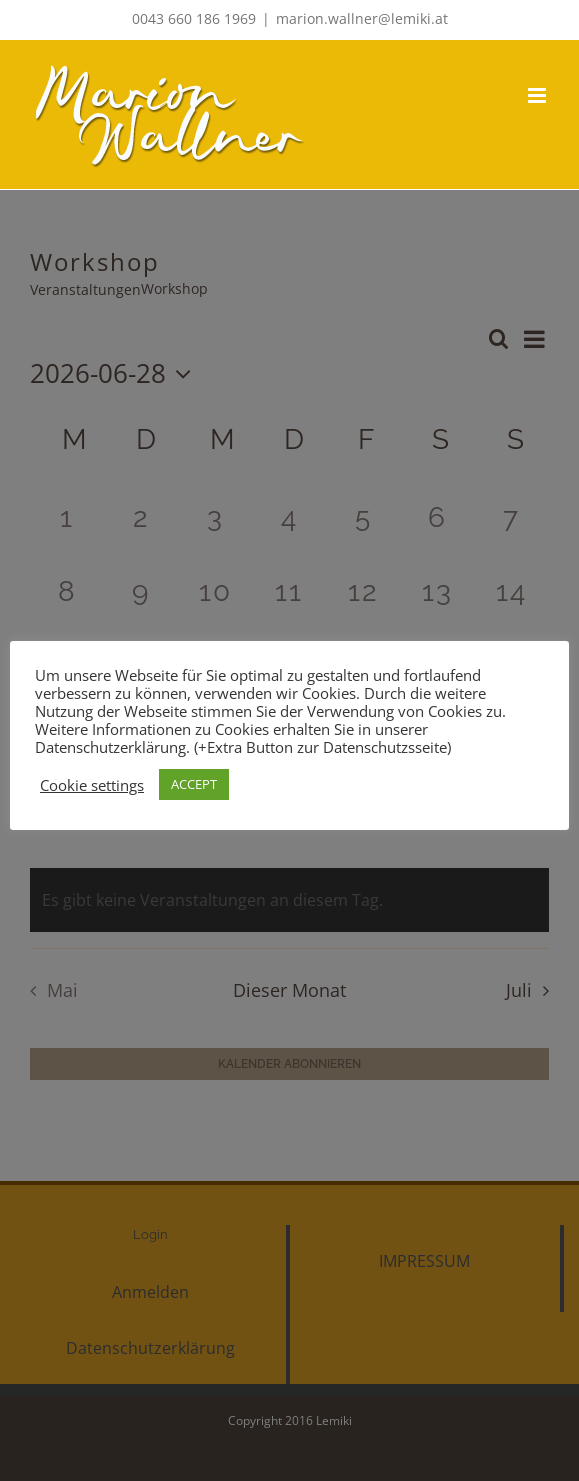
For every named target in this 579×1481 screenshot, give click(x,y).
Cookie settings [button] (92, 785)
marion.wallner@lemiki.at (362, 18)
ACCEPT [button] (194, 784)
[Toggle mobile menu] (538, 95)
